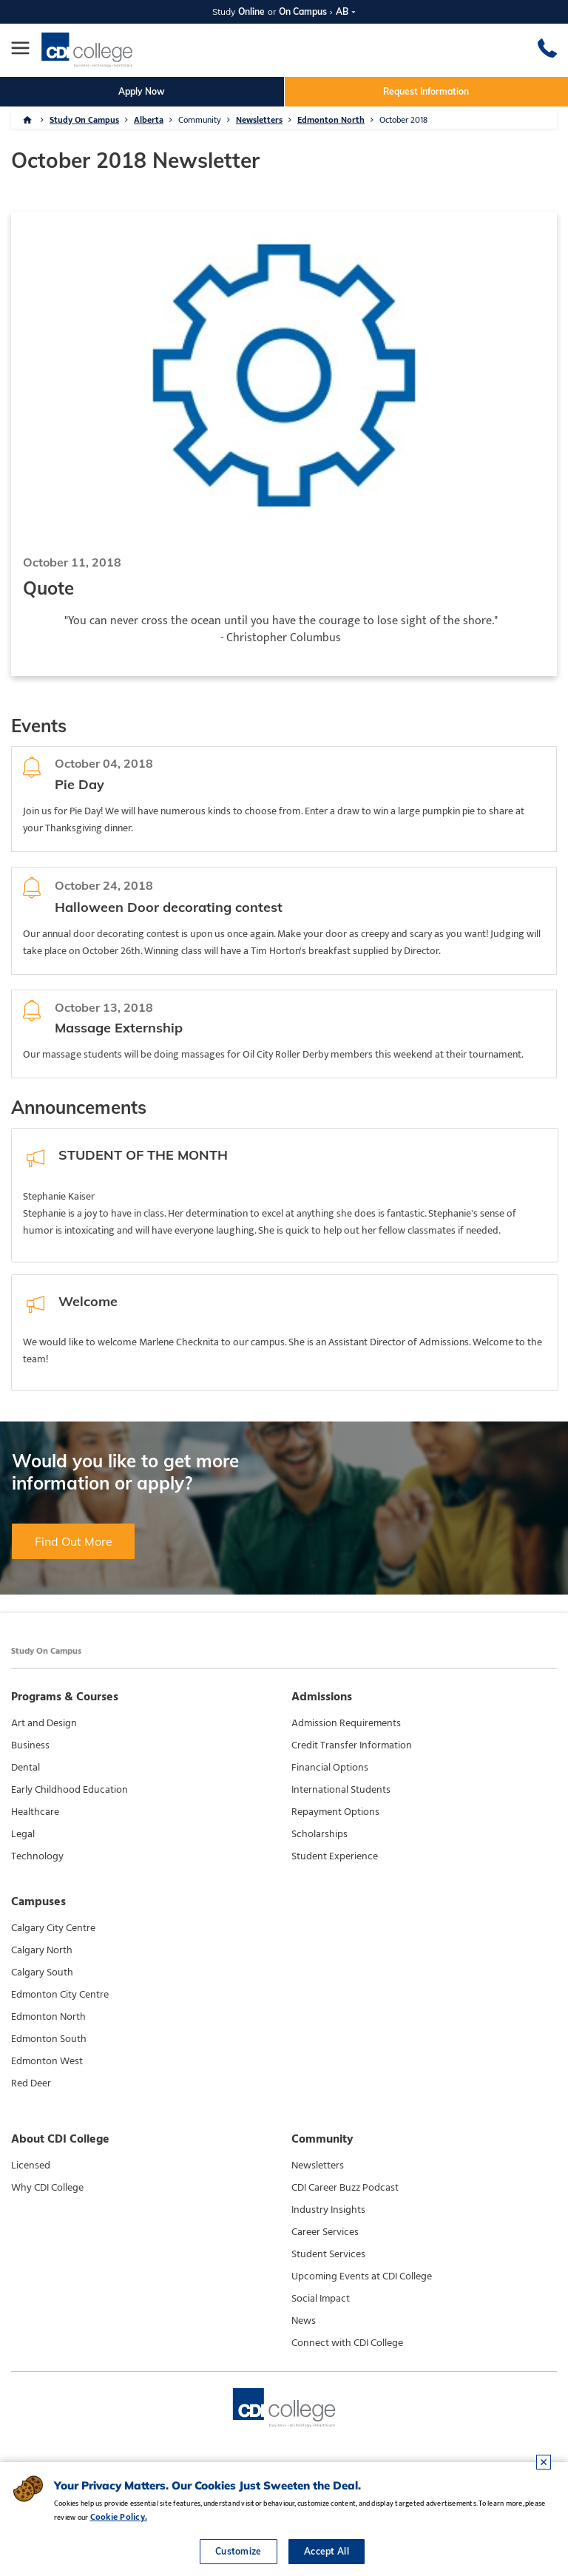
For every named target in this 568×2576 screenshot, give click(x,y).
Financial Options (329, 1767)
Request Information (426, 91)
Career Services (325, 2232)
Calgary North (41, 1950)
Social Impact (320, 2298)
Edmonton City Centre (60, 1994)
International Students (340, 1789)
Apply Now (141, 91)
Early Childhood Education (69, 1789)
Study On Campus (84, 119)
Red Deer (31, 2083)
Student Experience (334, 1856)
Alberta (148, 119)
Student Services (328, 2254)
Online (251, 11)
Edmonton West (47, 2061)
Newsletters (259, 119)
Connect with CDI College (347, 2343)
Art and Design (44, 1723)
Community (199, 119)
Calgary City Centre (53, 1928)
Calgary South (42, 1972)
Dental (25, 1767)
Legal (23, 1834)
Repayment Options (335, 1812)
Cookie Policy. (118, 2516)
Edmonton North (331, 119)
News (303, 2320)
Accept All (326, 2551)
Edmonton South (49, 2039)
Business (30, 1745)
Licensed (30, 2165)
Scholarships (319, 1834)
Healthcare (35, 1812)
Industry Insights (328, 2210)
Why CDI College (47, 2187)
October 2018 (403, 119)
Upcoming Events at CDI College (361, 2276)
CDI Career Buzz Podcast (345, 2187)
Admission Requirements (346, 1723)
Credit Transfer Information (351, 1745)
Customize (238, 2551)
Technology (37, 1856)
